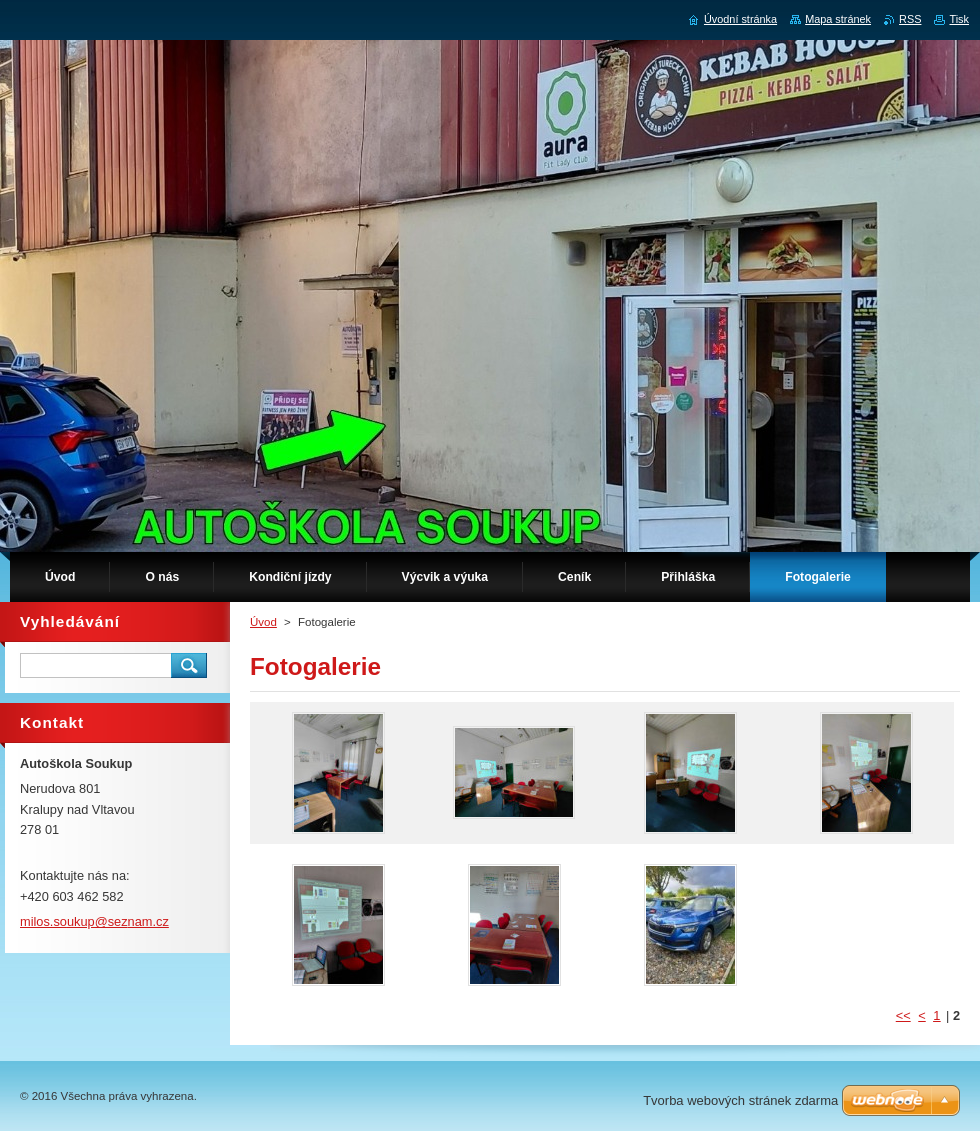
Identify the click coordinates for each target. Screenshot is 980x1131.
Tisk (959, 19)
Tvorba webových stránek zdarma (740, 1100)
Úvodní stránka (740, 19)
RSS (910, 19)
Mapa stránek (838, 19)
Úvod (263, 622)
